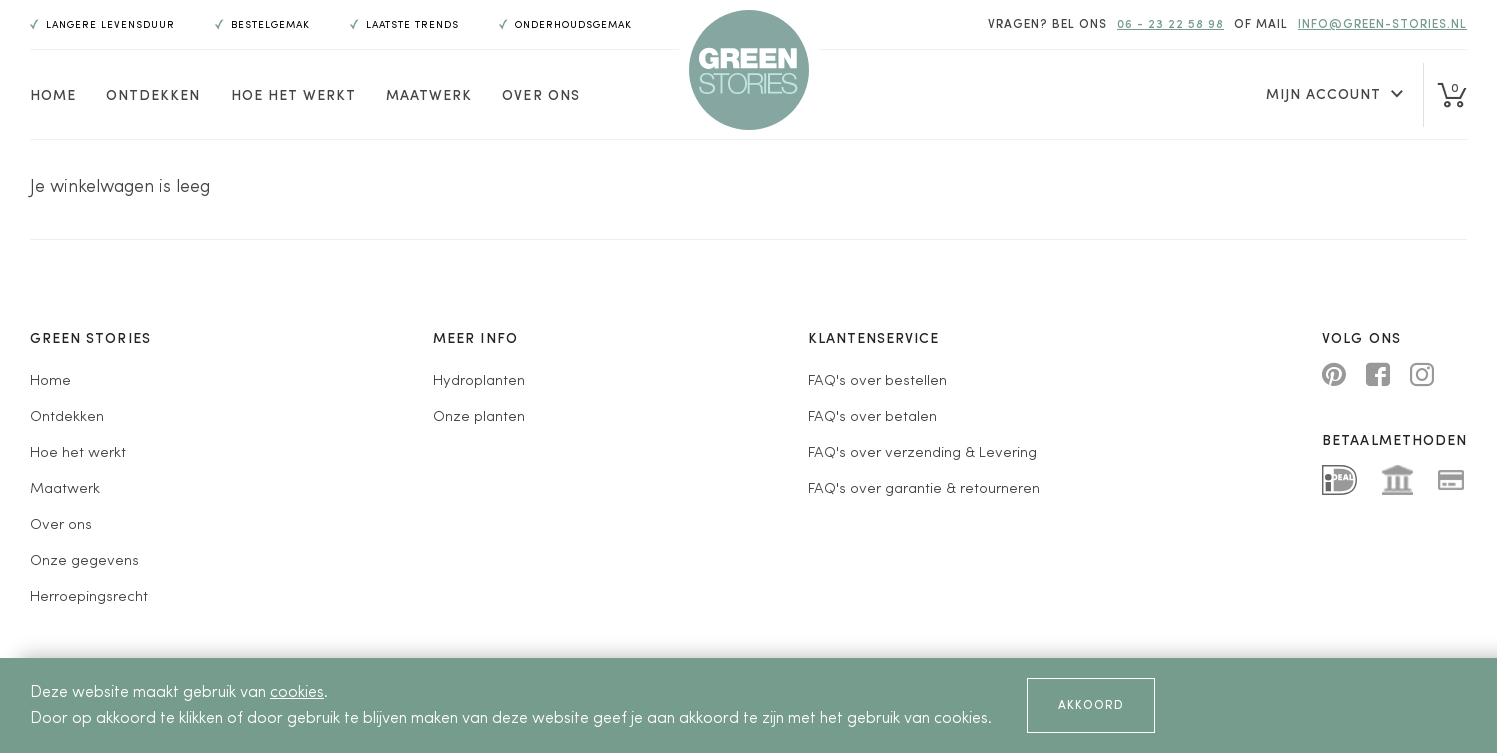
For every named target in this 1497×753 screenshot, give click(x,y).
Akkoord (1091, 706)
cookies (297, 693)
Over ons (540, 96)
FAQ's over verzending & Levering (922, 453)
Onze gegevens (84, 561)
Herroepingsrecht (89, 597)
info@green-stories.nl (1382, 25)
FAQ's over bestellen (877, 381)
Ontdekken (153, 96)
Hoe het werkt (294, 96)
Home (53, 96)
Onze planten (479, 417)
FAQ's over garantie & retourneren (924, 489)
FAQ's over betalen (872, 417)
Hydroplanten (479, 381)
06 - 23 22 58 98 (1170, 25)
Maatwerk (429, 96)
